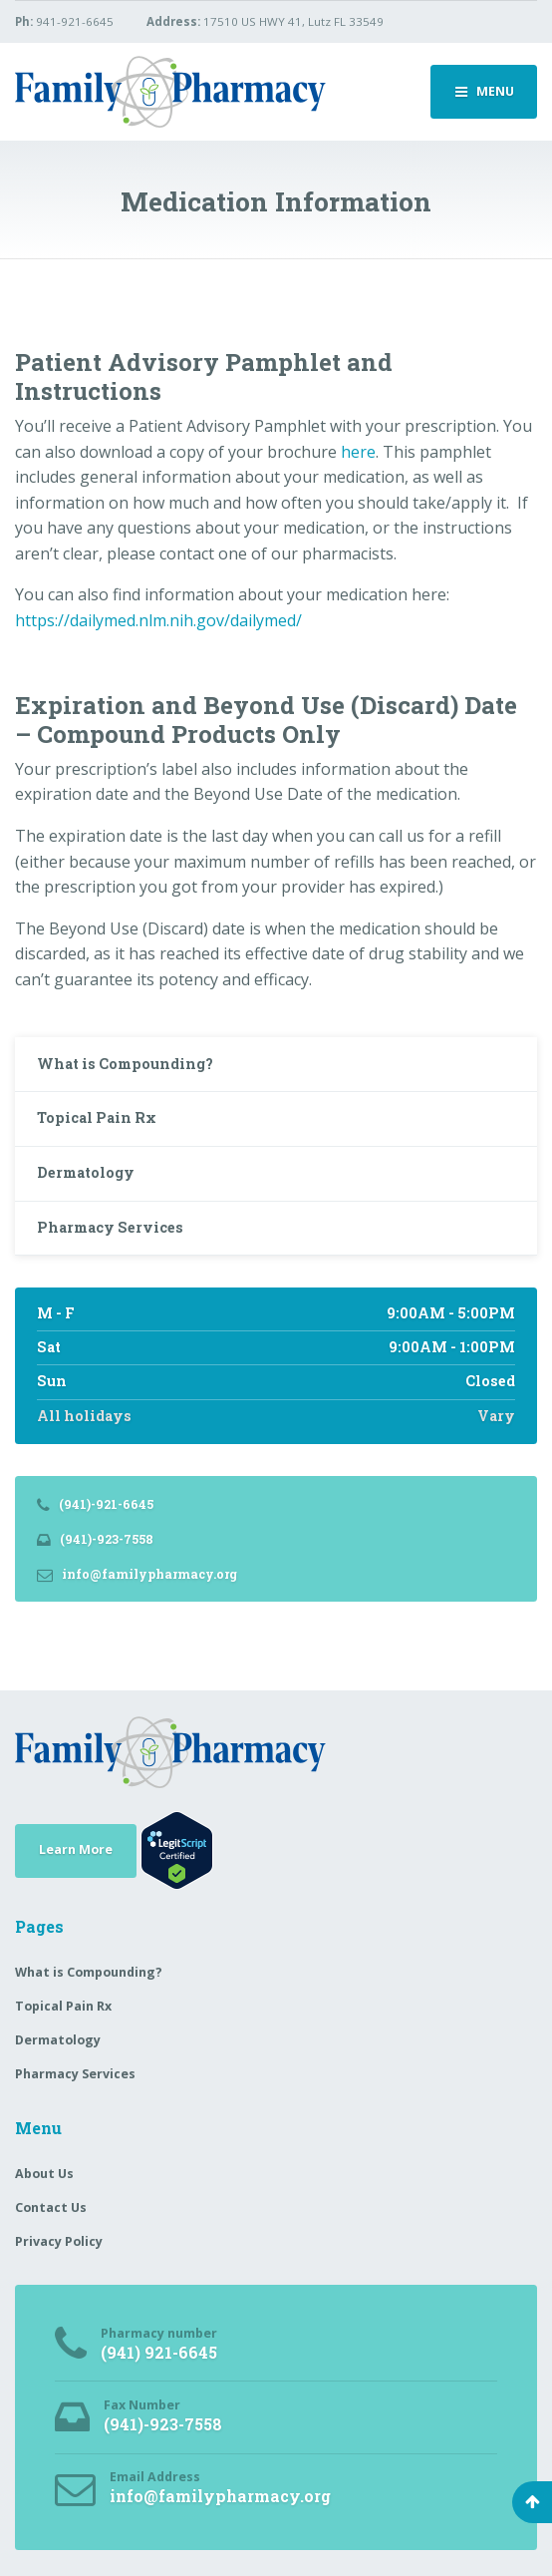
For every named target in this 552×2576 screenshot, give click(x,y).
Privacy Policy (59, 2241)
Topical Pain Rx (96, 1117)
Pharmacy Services (110, 1227)
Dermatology (86, 1172)
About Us (44, 2173)
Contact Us (51, 2207)
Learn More (76, 1849)
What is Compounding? (125, 1063)
